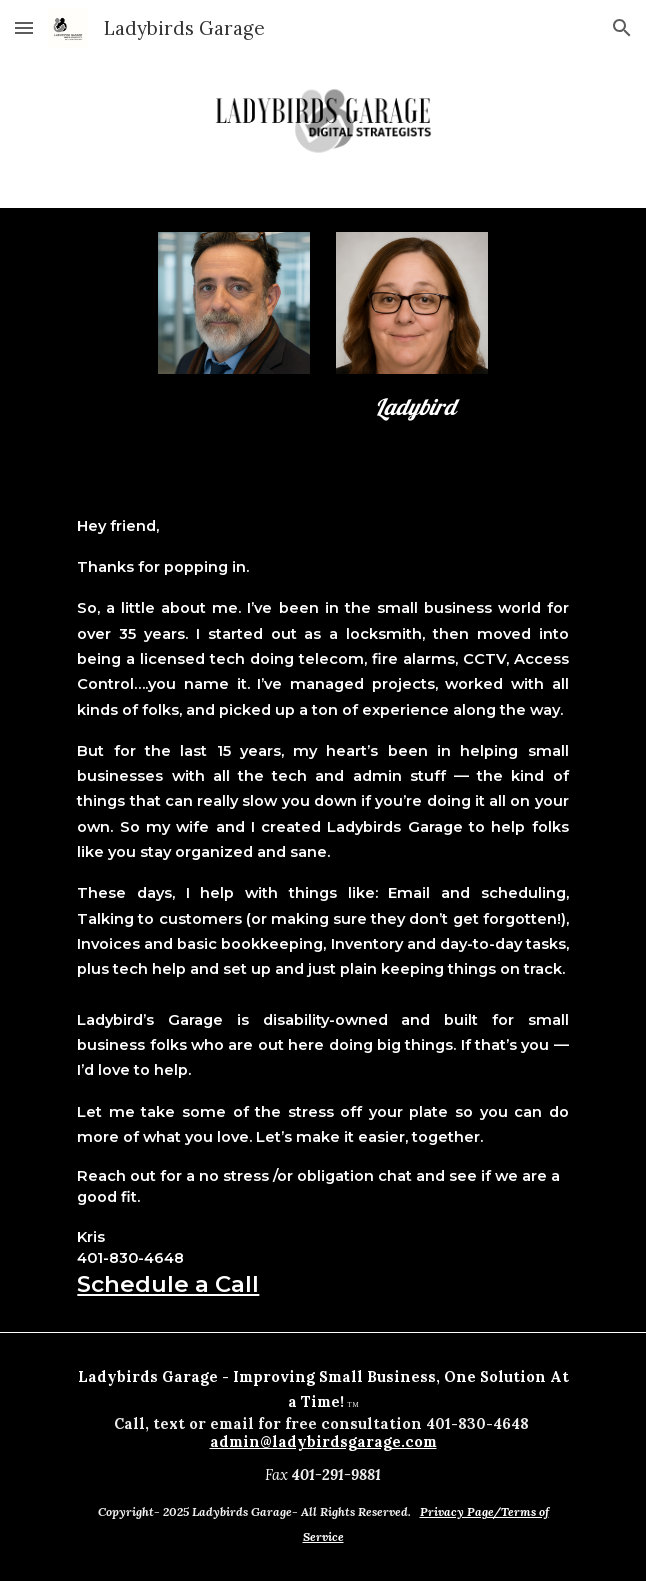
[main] (411, 408)
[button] (24, 27)
